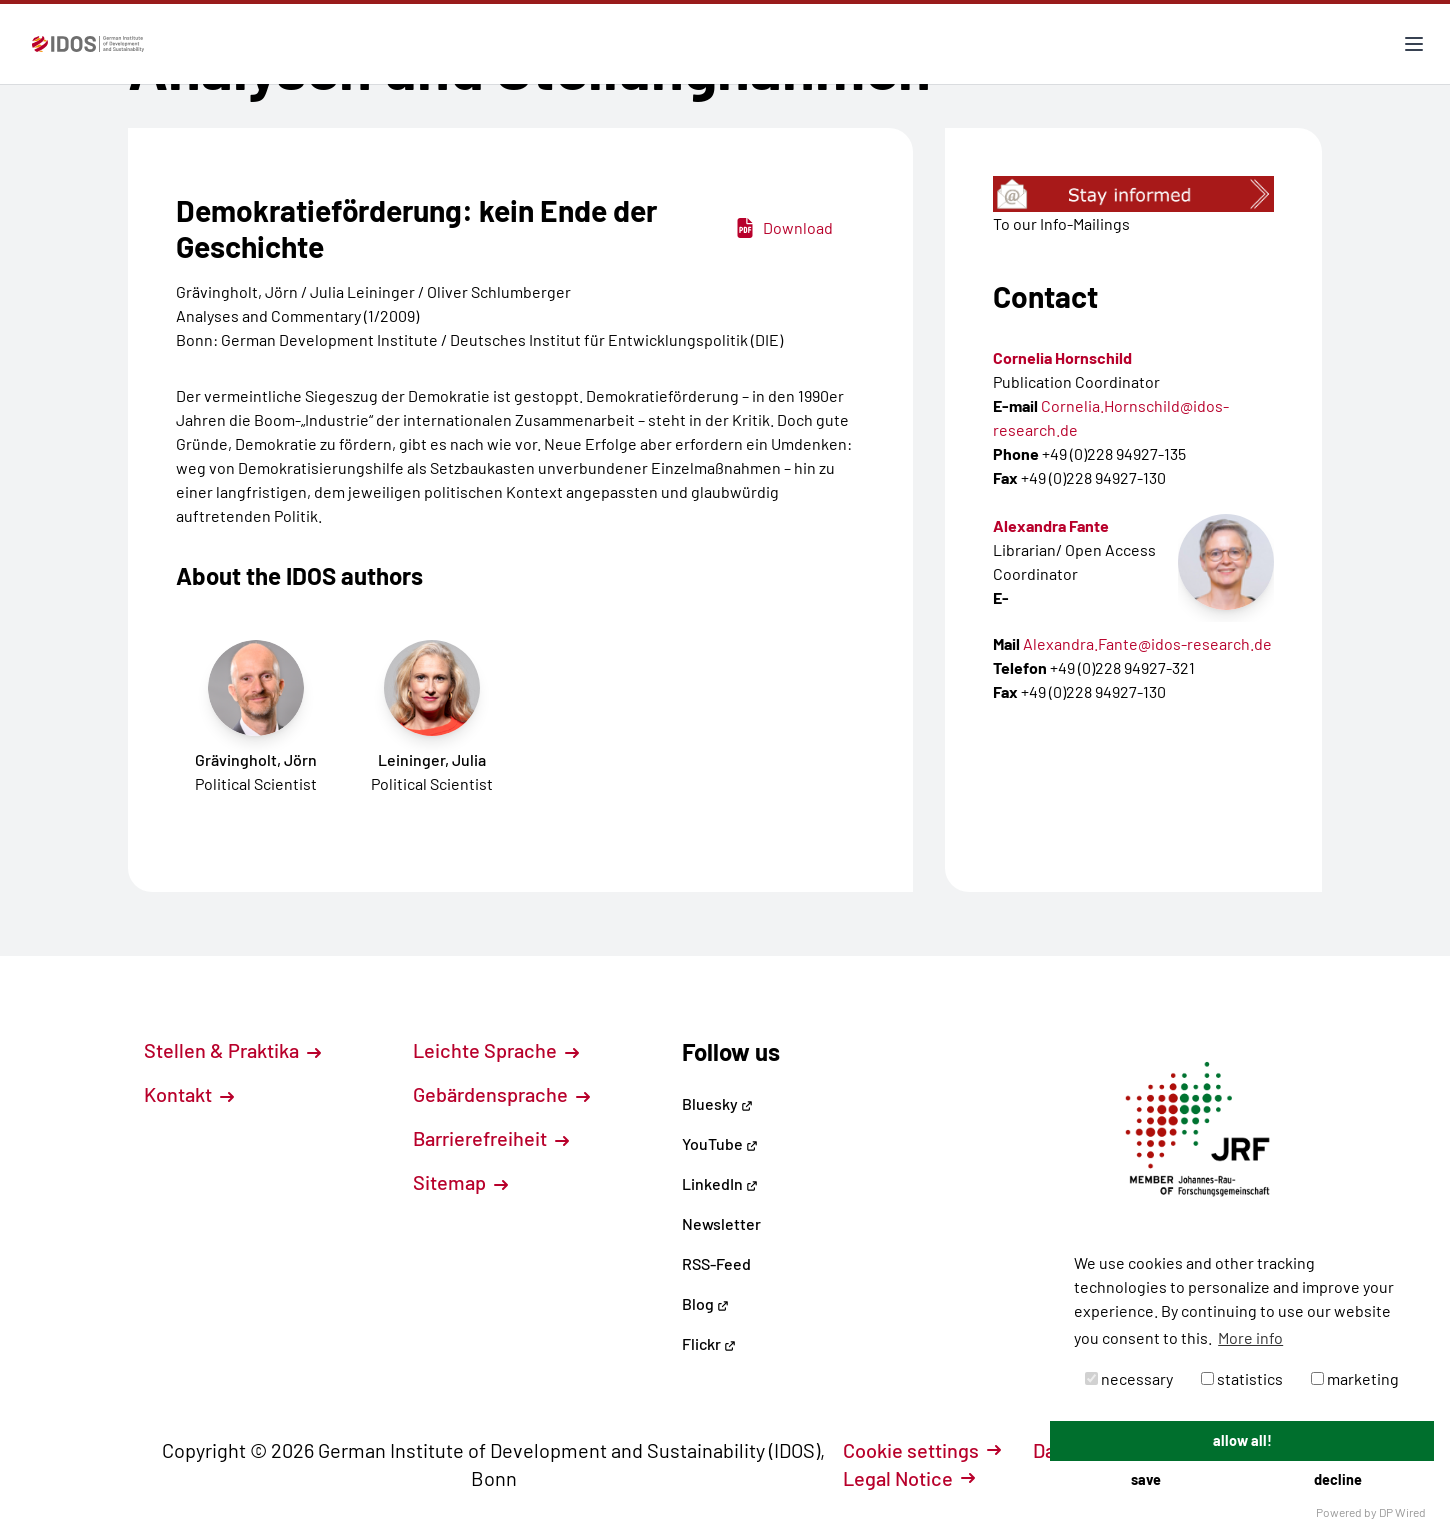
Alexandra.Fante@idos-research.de (1147, 643)
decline (1338, 1479)
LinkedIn (720, 1183)
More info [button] (1250, 1337)
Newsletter (721, 1223)
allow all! (1242, 1440)
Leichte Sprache (496, 1050)
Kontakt (189, 1094)
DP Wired (1402, 1512)
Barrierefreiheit (491, 1138)
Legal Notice (909, 1478)
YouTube (720, 1143)
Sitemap (460, 1182)
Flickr (709, 1343)
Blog (705, 1303)
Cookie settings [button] (922, 1450)
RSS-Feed (716, 1263)
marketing (1355, 1378)
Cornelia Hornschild (1062, 357)
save (1146, 1479)
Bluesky (717, 1103)
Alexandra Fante (1051, 525)
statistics (1242, 1378)
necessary (1129, 1378)
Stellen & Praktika (232, 1050)
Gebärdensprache (501, 1094)
